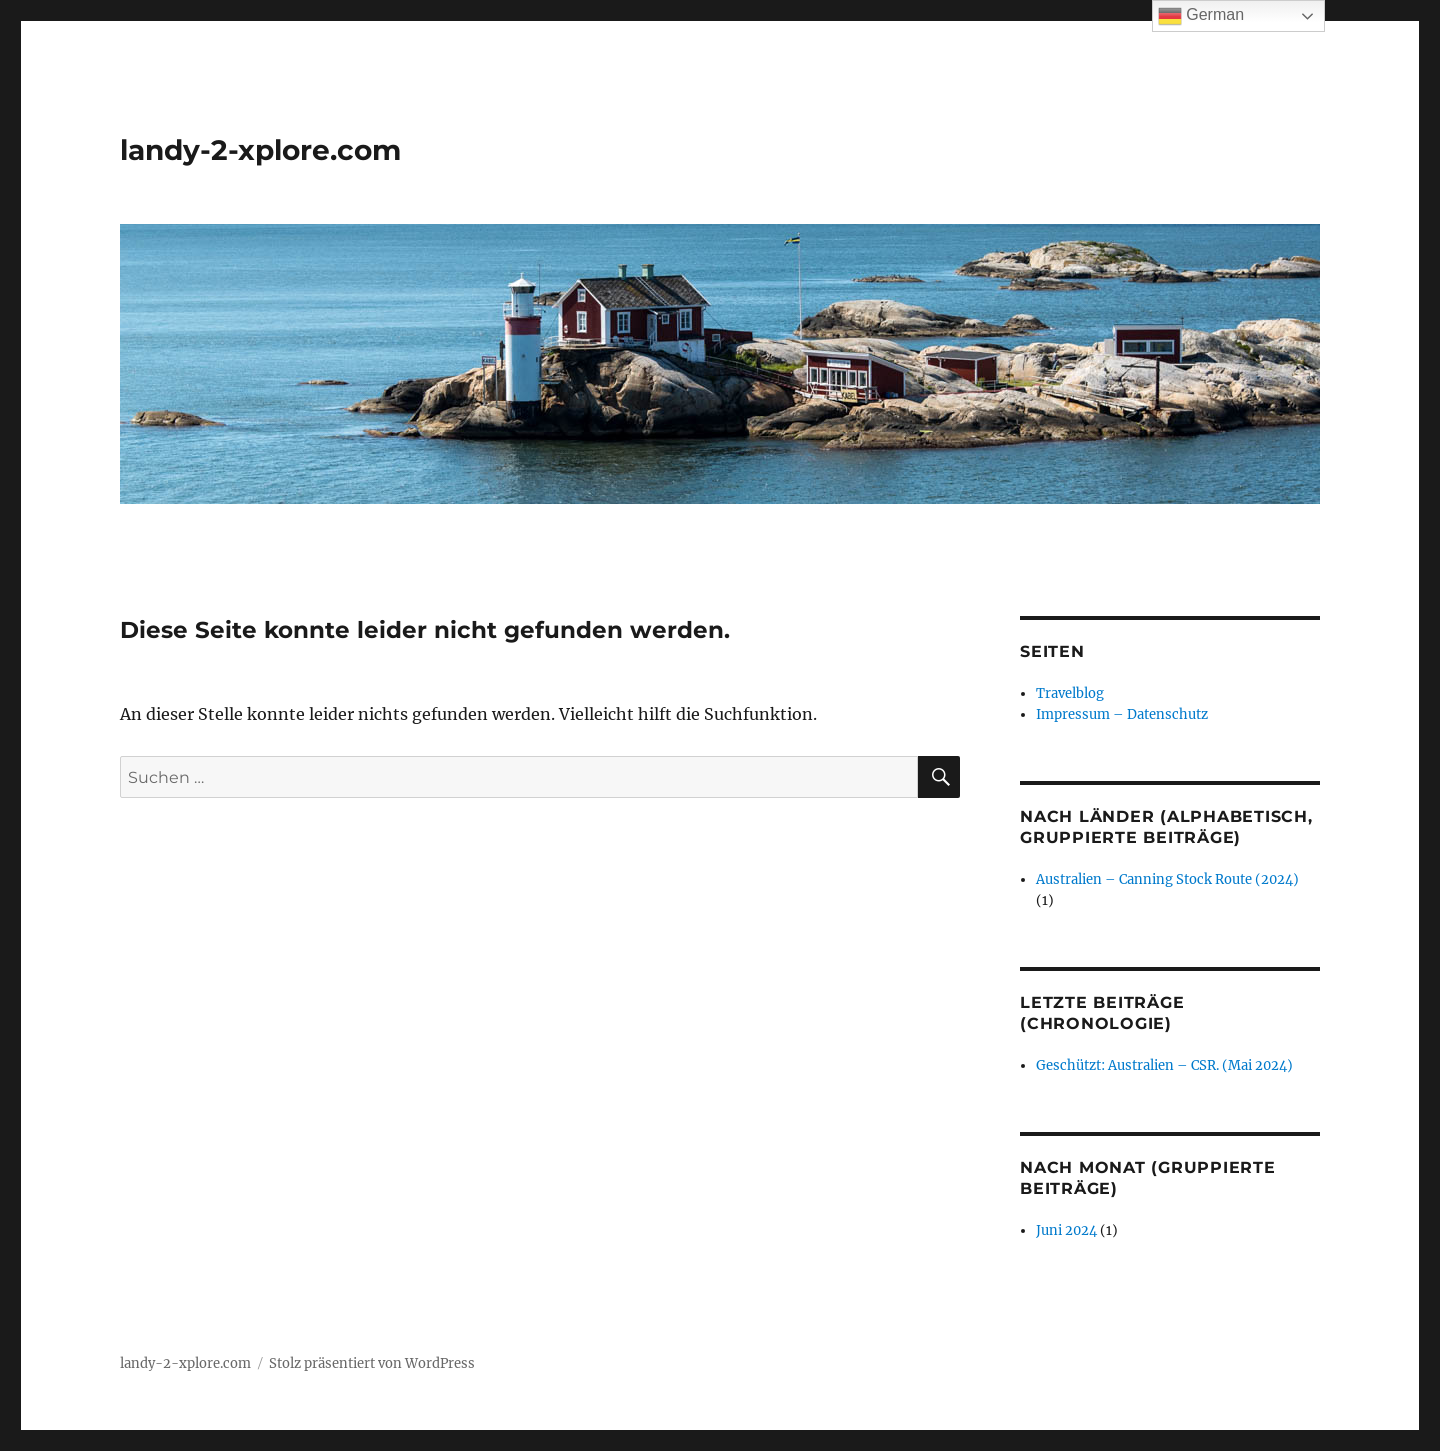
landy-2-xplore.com (260, 150)
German (1201, 16)
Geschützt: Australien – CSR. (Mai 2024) (1164, 1065)
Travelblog (1070, 693)
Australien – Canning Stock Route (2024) (1167, 879)
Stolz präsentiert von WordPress (372, 1363)
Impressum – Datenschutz (1122, 714)
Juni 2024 (1066, 1230)
